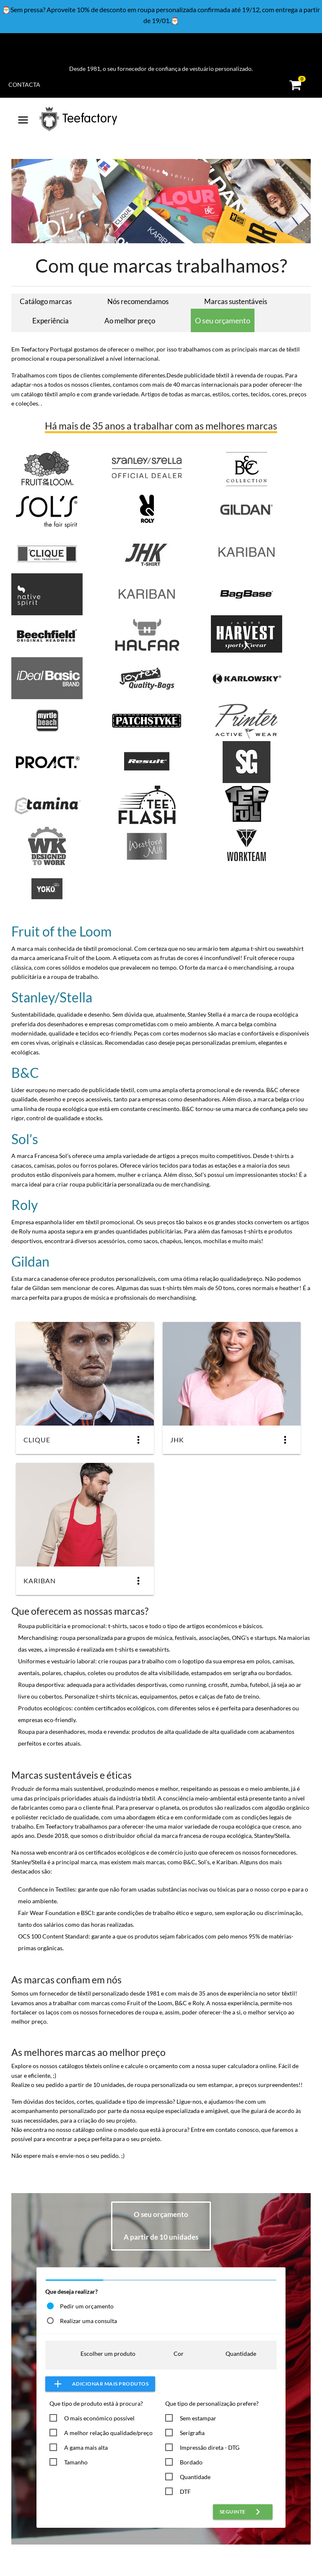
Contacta (24, 84)
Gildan (30, 1261)
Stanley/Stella (51, 997)
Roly (24, 1205)
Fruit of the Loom (61, 931)
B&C (25, 1072)
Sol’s (24, 1139)
